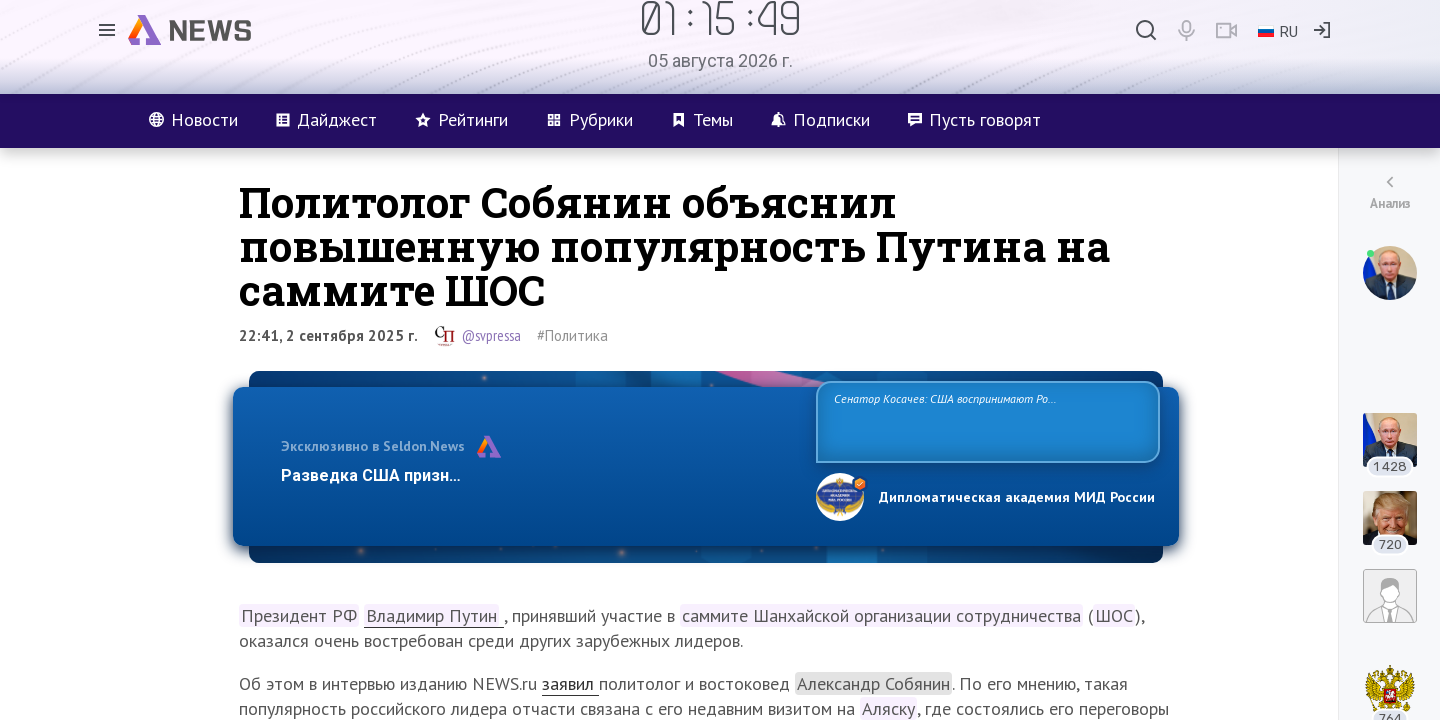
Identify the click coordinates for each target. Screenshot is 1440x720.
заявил (570, 683)
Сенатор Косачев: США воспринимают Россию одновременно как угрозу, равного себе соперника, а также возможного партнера (985, 420)
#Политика (572, 335)
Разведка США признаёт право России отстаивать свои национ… (538, 475)
